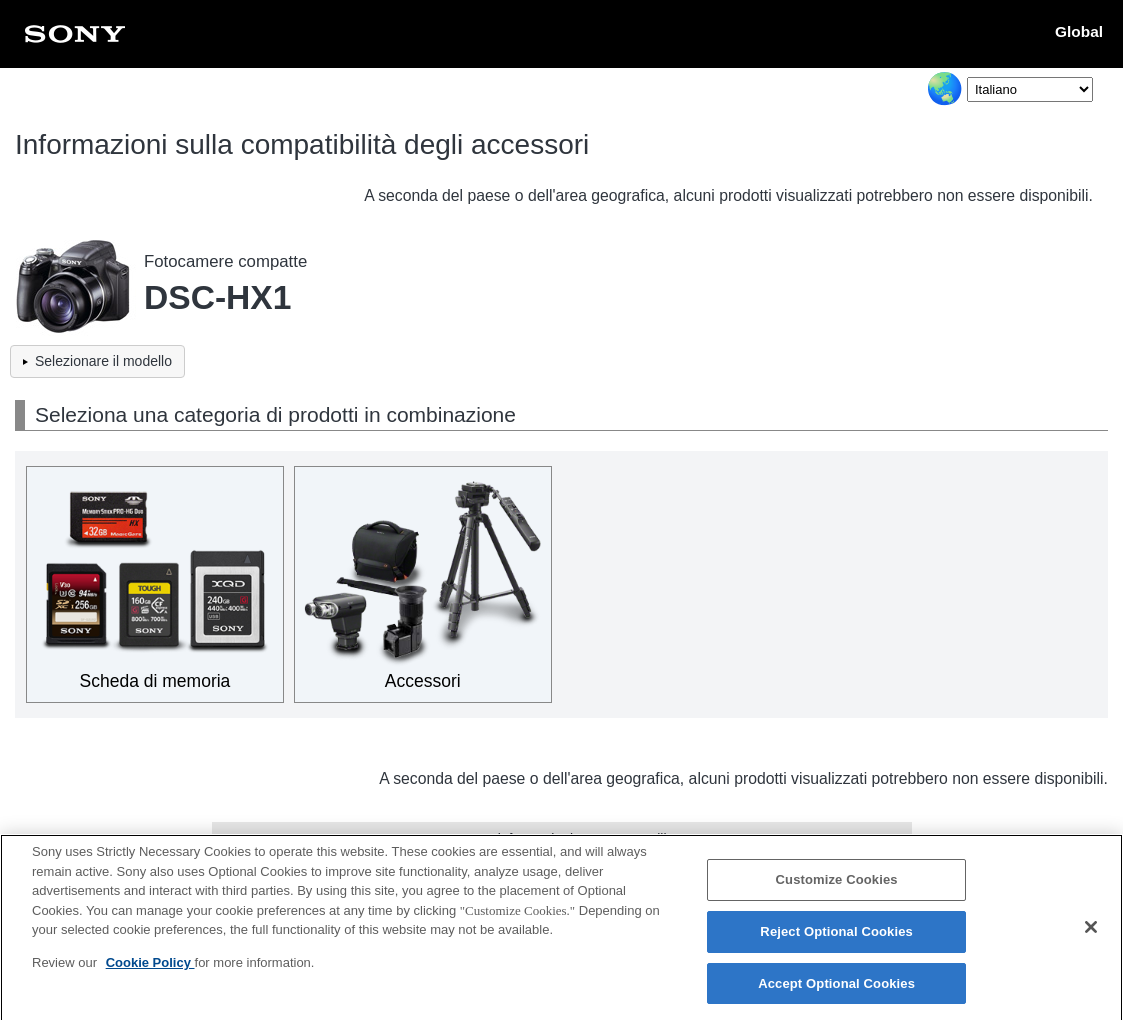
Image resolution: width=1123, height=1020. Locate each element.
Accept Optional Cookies (836, 989)
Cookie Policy (150, 968)
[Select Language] (1030, 89)
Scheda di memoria (155, 681)
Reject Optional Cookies (836, 937)
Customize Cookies (837, 886)
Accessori (423, 681)
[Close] (1091, 933)
